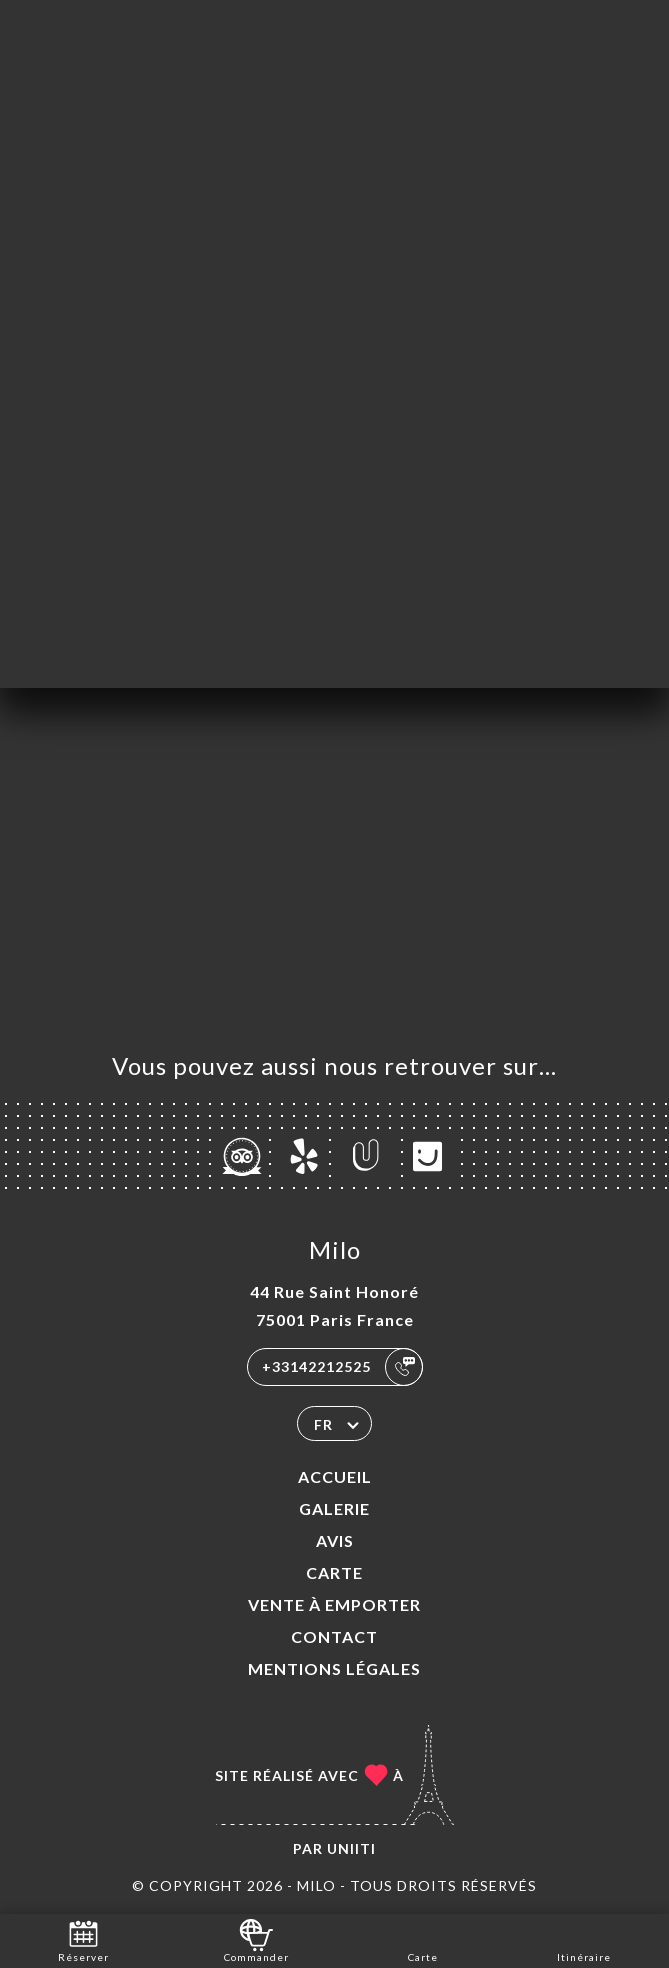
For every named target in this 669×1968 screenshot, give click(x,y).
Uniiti (351, 1848)
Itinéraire (584, 1939)
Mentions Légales (334, 1668)
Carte (334, 1572)
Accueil (335, 1476)
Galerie (334, 1508)
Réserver (83, 1939)
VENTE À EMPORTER (334, 1604)
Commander (256, 1939)
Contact (334, 1636)
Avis (335, 1540)
